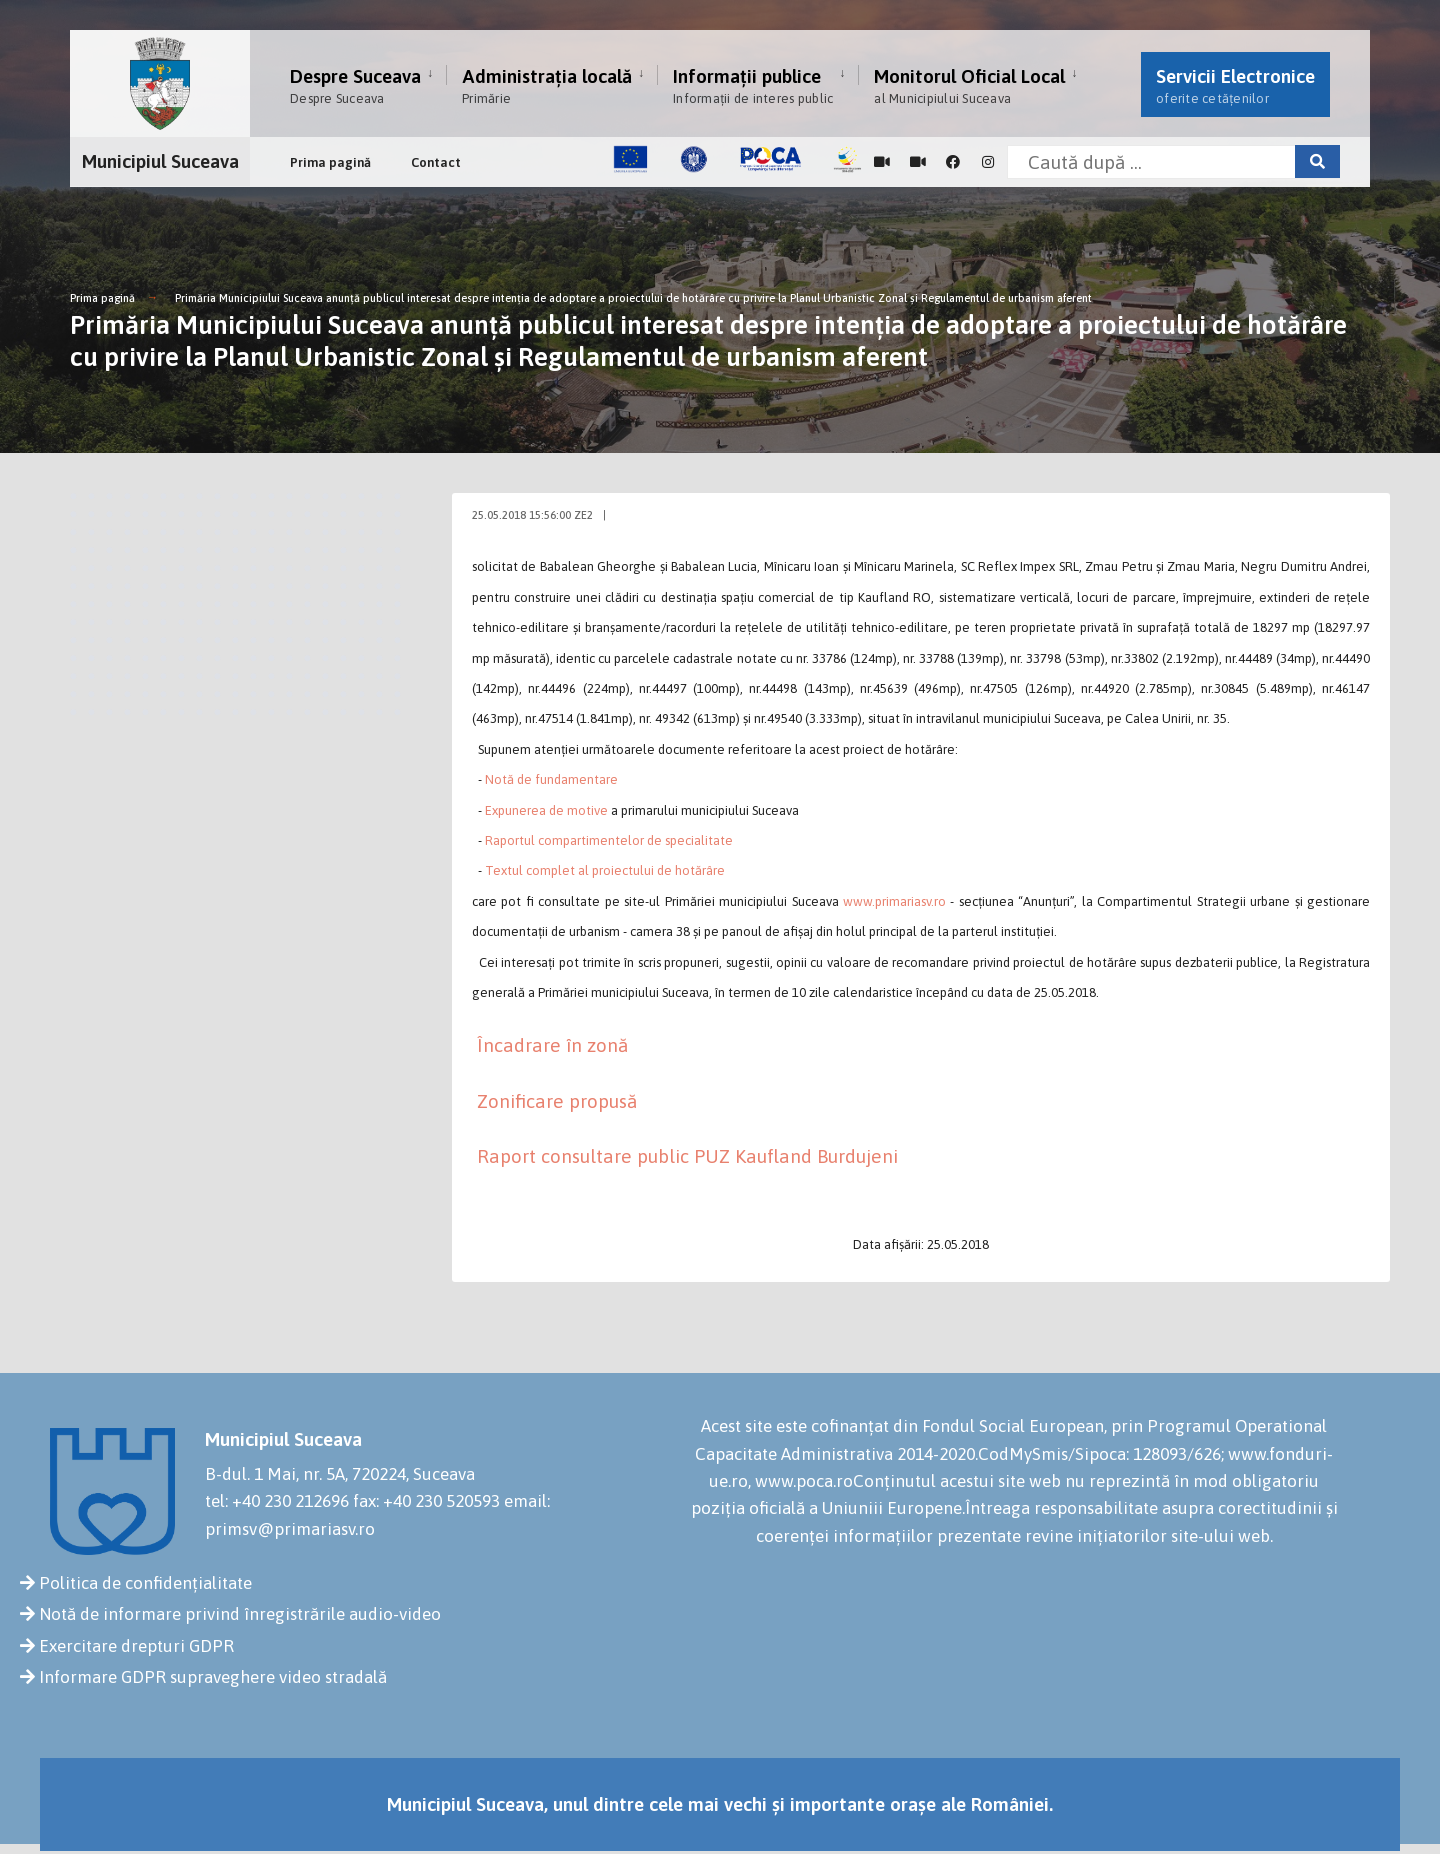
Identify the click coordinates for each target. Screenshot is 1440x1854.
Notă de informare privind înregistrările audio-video (240, 1614)
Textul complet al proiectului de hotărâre (605, 870)
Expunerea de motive (546, 810)
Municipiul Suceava (160, 161)
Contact (436, 162)
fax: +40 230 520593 (426, 1501)
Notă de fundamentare (551, 779)
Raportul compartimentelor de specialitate (609, 840)
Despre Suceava (355, 85)
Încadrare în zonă (552, 1045)
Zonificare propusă (557, 1101)
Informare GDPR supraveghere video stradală (213, 1677)
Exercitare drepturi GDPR (136, 1646)
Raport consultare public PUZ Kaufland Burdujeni (687, 1156)
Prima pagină (330, 162)
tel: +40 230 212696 (277, 1501)
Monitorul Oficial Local (969, 85)
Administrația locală (547, 85)
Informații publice (753, 85)
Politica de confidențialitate (145, 1583)
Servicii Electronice (1235, 85)
